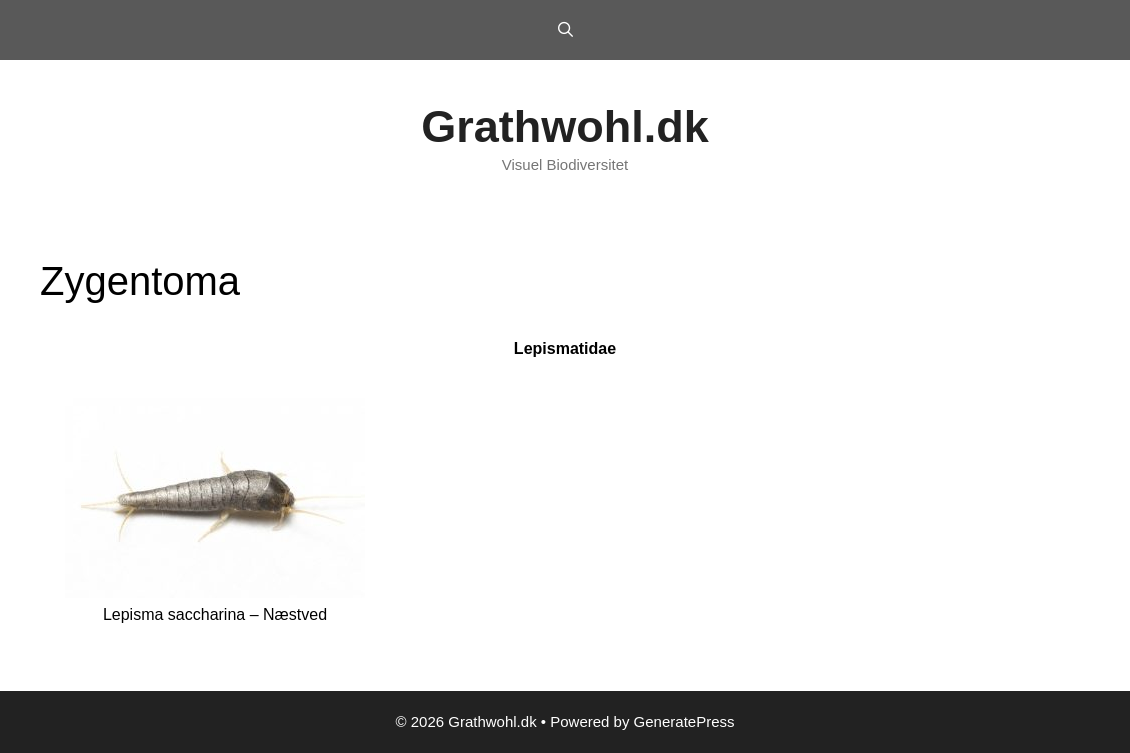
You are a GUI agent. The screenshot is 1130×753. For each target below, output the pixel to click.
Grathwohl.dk (565, 126)
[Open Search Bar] (564, 30)
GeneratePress (684, 721)
